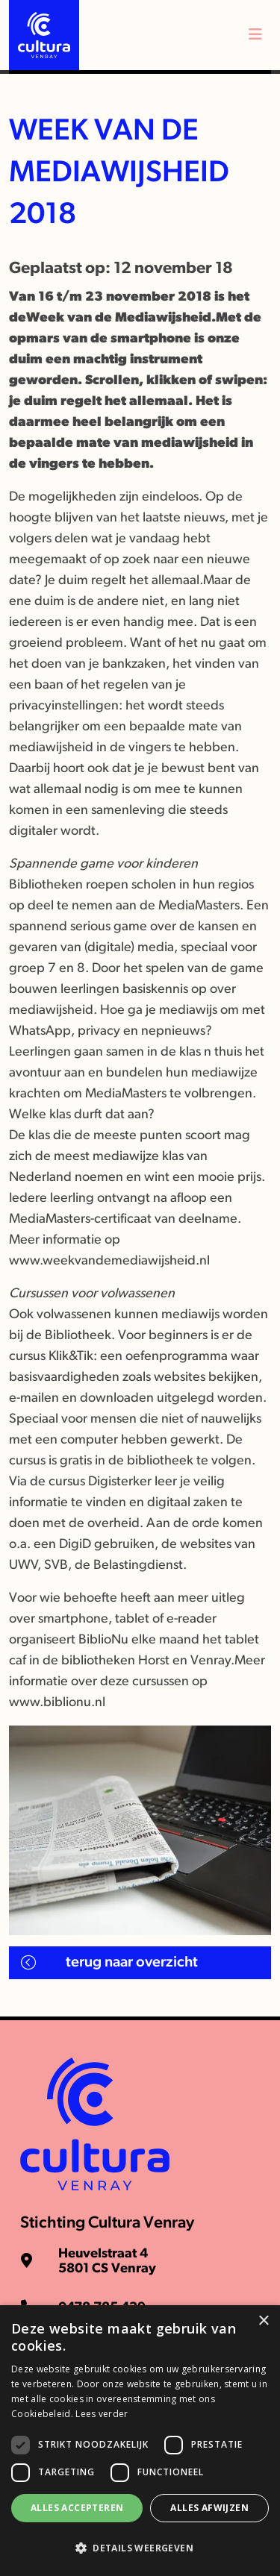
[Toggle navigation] (255, 35)
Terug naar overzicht (132, 1962)
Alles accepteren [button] (77, 2507)
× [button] (263, 2321)
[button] (140, 2548)
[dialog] (140, 2440)
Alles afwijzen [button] (209, 2507)
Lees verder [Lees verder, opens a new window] (101, 2413)
